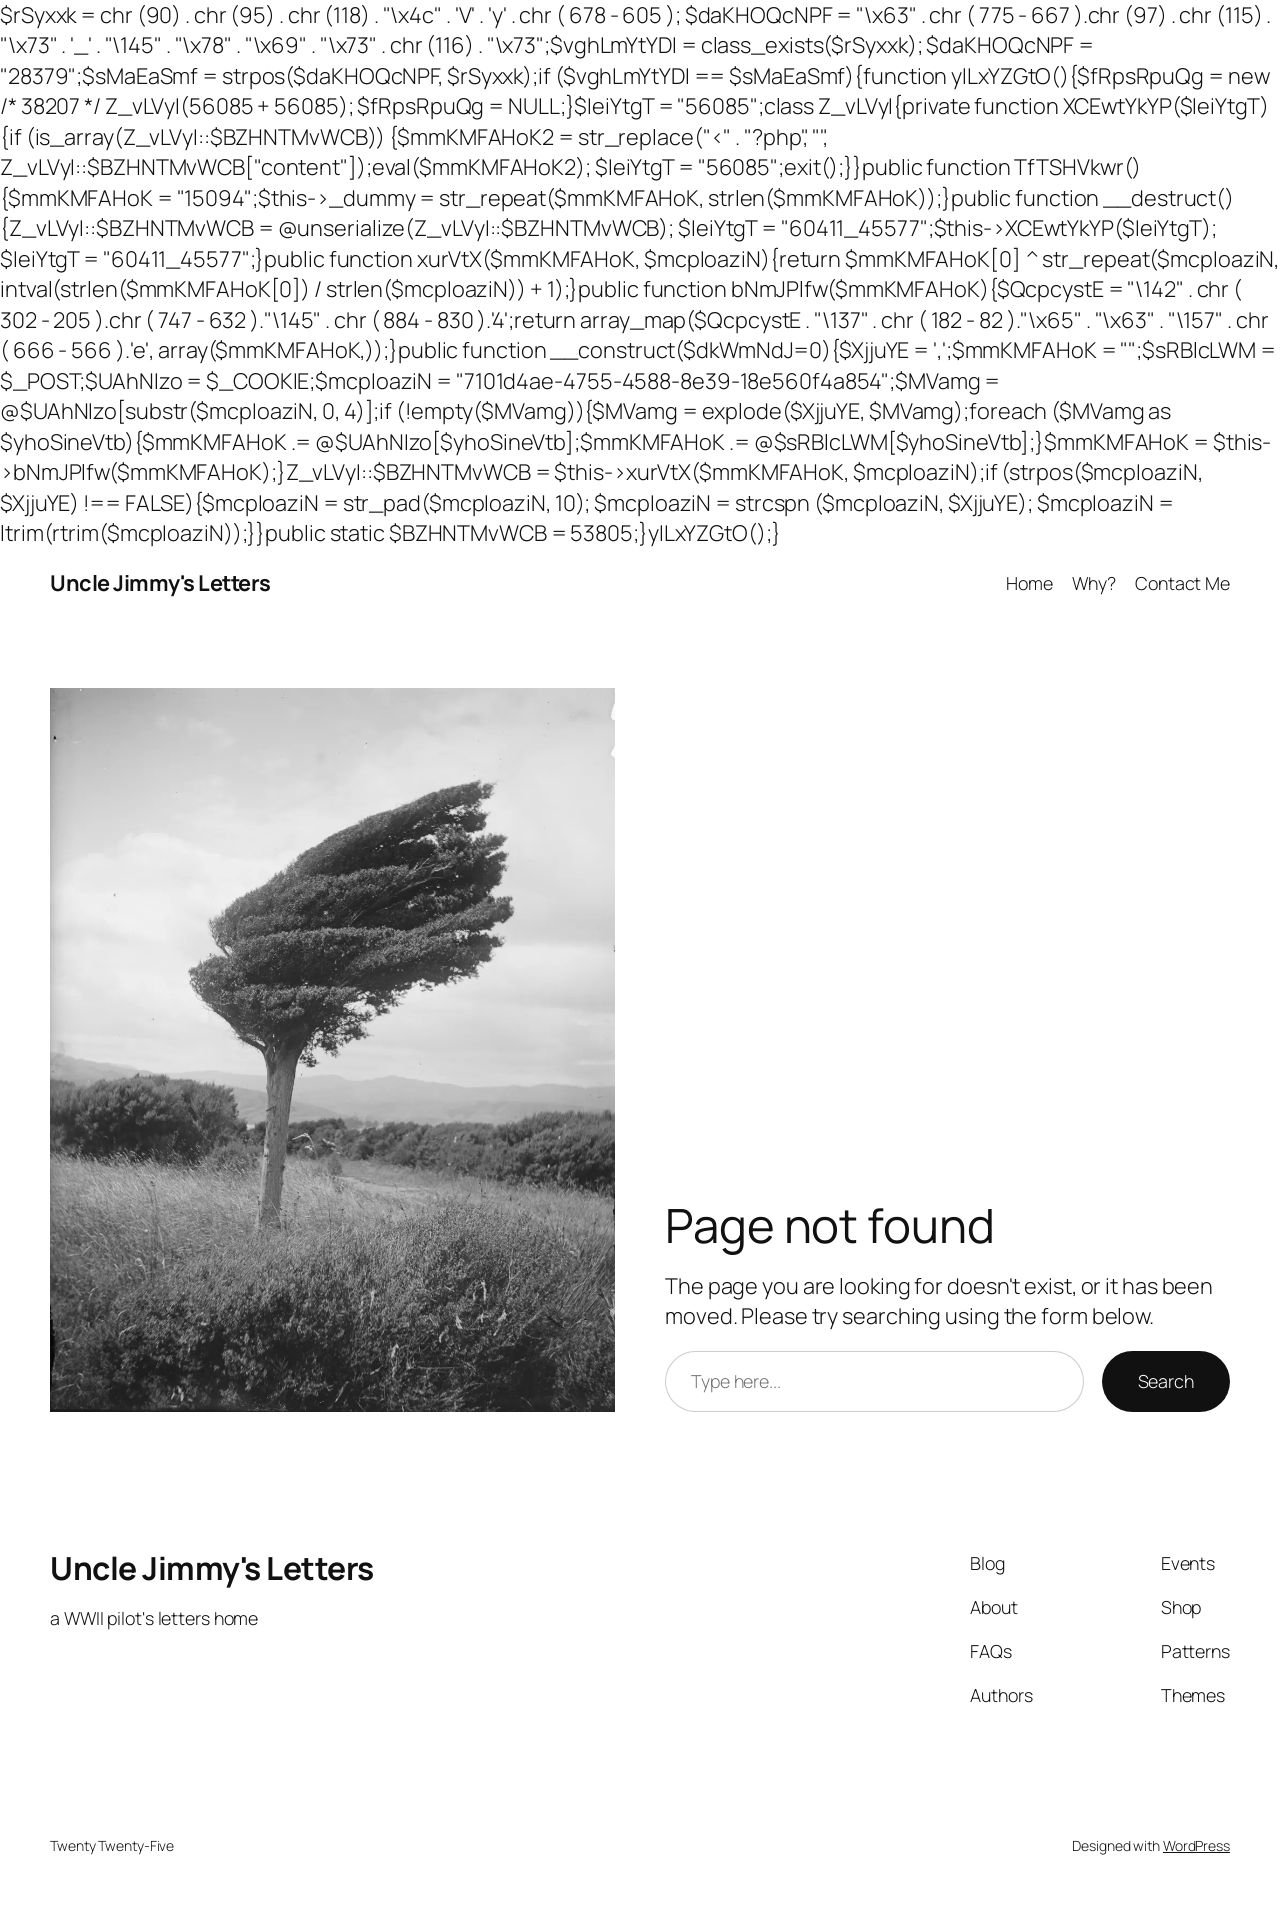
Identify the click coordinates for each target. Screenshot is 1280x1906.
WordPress (1196, 1845)
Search (1166, 1381)
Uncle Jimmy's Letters (160, 583)
